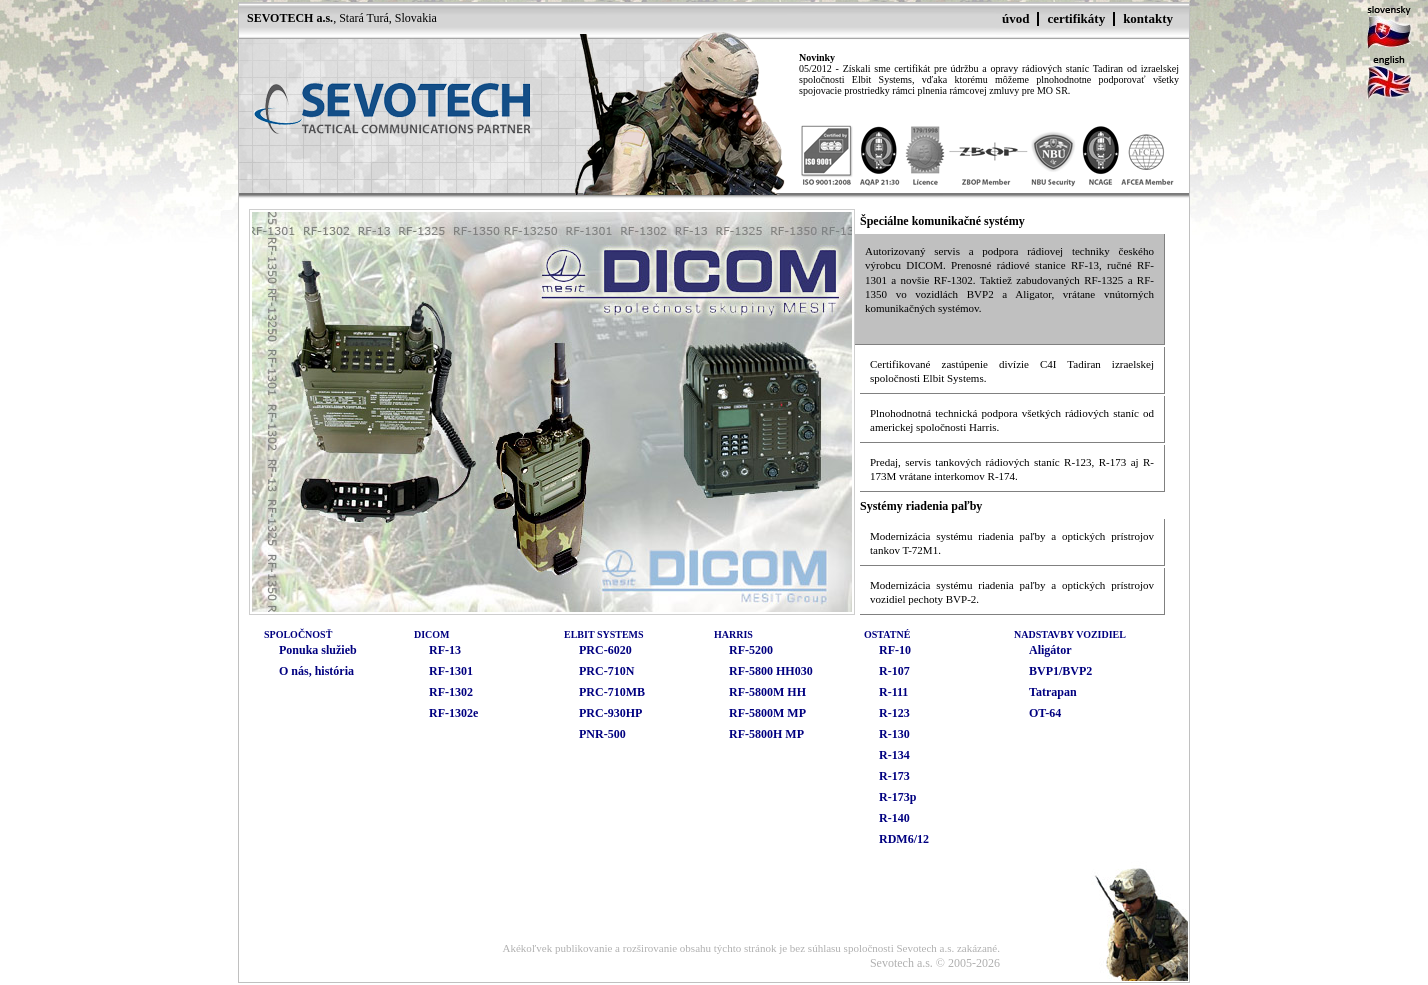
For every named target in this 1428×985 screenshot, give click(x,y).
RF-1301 (451, 671)
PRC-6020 (605, 650)
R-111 (893, 692)
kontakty (1148, 18)
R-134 (894, 755)
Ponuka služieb (318, 650)
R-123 (894, 713)
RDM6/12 (904, 839)
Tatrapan (1053, 692)
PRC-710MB (612, 692)
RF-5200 (751, 650)
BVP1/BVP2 (1060, 671)
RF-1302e (453, 713)
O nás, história (316, 671)
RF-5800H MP (766, 734)
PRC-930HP (610, 713)
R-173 (894, 776)
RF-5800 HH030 (771, 671)
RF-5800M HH (767, 692)
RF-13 (445, 650)
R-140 (894, 818)
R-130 (894, 734)
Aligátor (1050, 650)
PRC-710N (606, 671)
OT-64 (1045, 713)
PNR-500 (602, 734)
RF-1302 (451, 692)
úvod (1015, 18)
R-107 (894, 671)
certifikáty (1076, 18)
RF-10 (895, 650)
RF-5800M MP (767, 713)
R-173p (897, 797)
